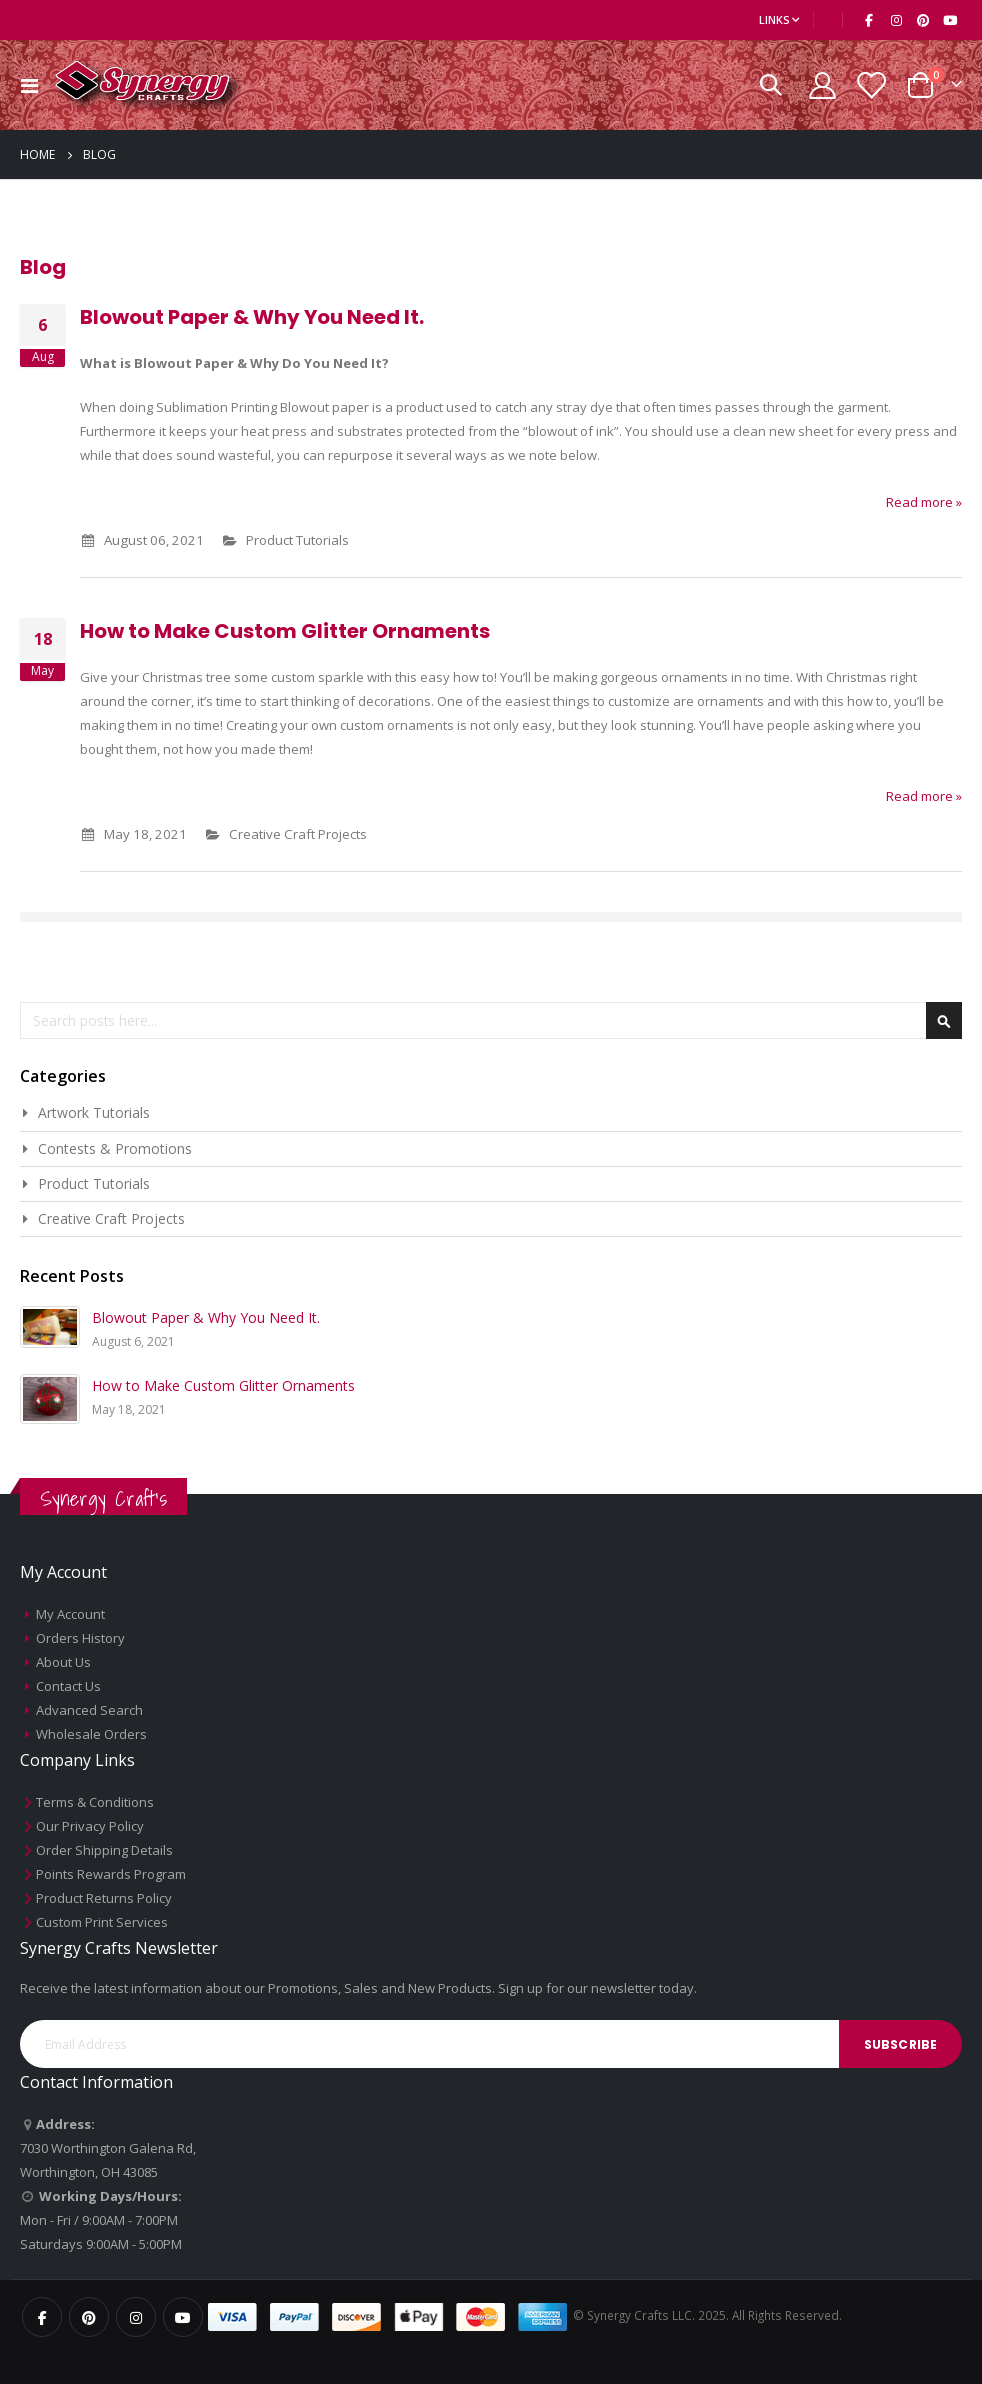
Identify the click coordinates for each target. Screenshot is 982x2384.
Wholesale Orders (91, 1734)
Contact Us (68, 1686)
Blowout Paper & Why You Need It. (252, 317)
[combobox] (491, 1020)
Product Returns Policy (104, 1898)
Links (774, 19)
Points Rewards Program (111, 1874)
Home (37, 154)
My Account (70, 1614)
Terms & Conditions (95, 1802)
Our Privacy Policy (90, 1826)
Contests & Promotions (115, 1148)
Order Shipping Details (104, 1850)
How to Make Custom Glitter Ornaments (285, 631)
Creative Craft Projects (312, 833)
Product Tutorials (312, 539)
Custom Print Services (102, 1922)
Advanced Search (89, 1710)
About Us (63, 1662)
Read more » (924, 502)
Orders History (80, 1638)
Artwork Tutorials (94, 1112)
